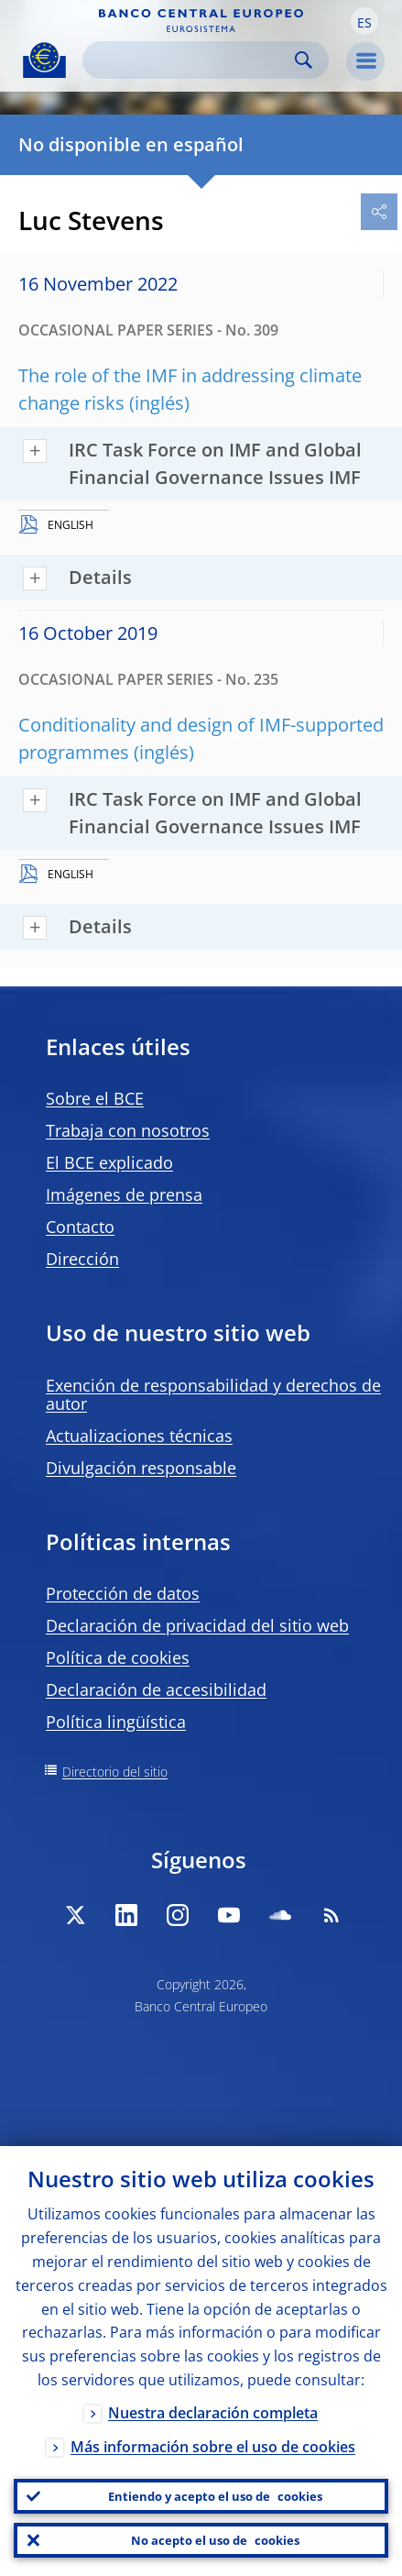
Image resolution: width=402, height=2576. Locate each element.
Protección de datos (123, 1593)
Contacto (80, 1227)
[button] (364, 21)
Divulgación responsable (141, 1468)
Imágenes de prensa (124, 1194)
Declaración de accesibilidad (156, 1690)
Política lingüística (116, 1722)
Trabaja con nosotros (128, 1130)
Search (303, 60)
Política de (118, 1657)
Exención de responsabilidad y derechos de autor (213, 1394)
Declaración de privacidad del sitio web (197, 1625)
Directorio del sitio (115, 1771)
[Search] (190, 60)
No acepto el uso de (215, 2540)
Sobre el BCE (95, 1098)
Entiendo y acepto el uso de (215, 2496)
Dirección (82, 1259)
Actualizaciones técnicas (139, 1436)
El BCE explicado (109, 1162)
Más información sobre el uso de (213, 2447)
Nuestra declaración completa (213, 2413)
